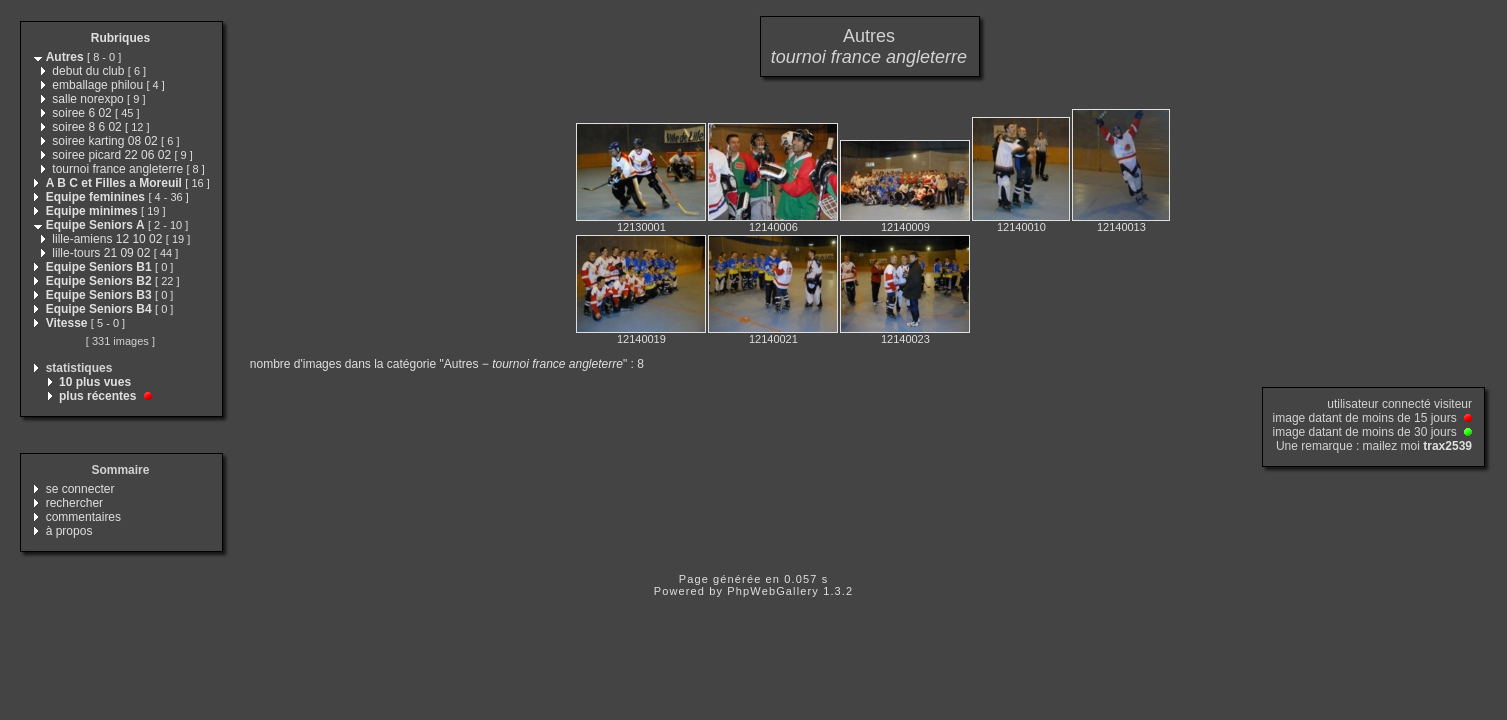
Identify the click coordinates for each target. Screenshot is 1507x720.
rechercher (74, 503)
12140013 (1121, 227)
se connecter (80, 489)
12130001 (641, 227)
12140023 (905, 339)
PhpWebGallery (773, 591)
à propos (69, 531)
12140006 (773, 227)
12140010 (1021, 227)
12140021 (773, 339)
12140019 (641, 339)
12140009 (905, 227)
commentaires (83, 517)
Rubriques (120, 38)
